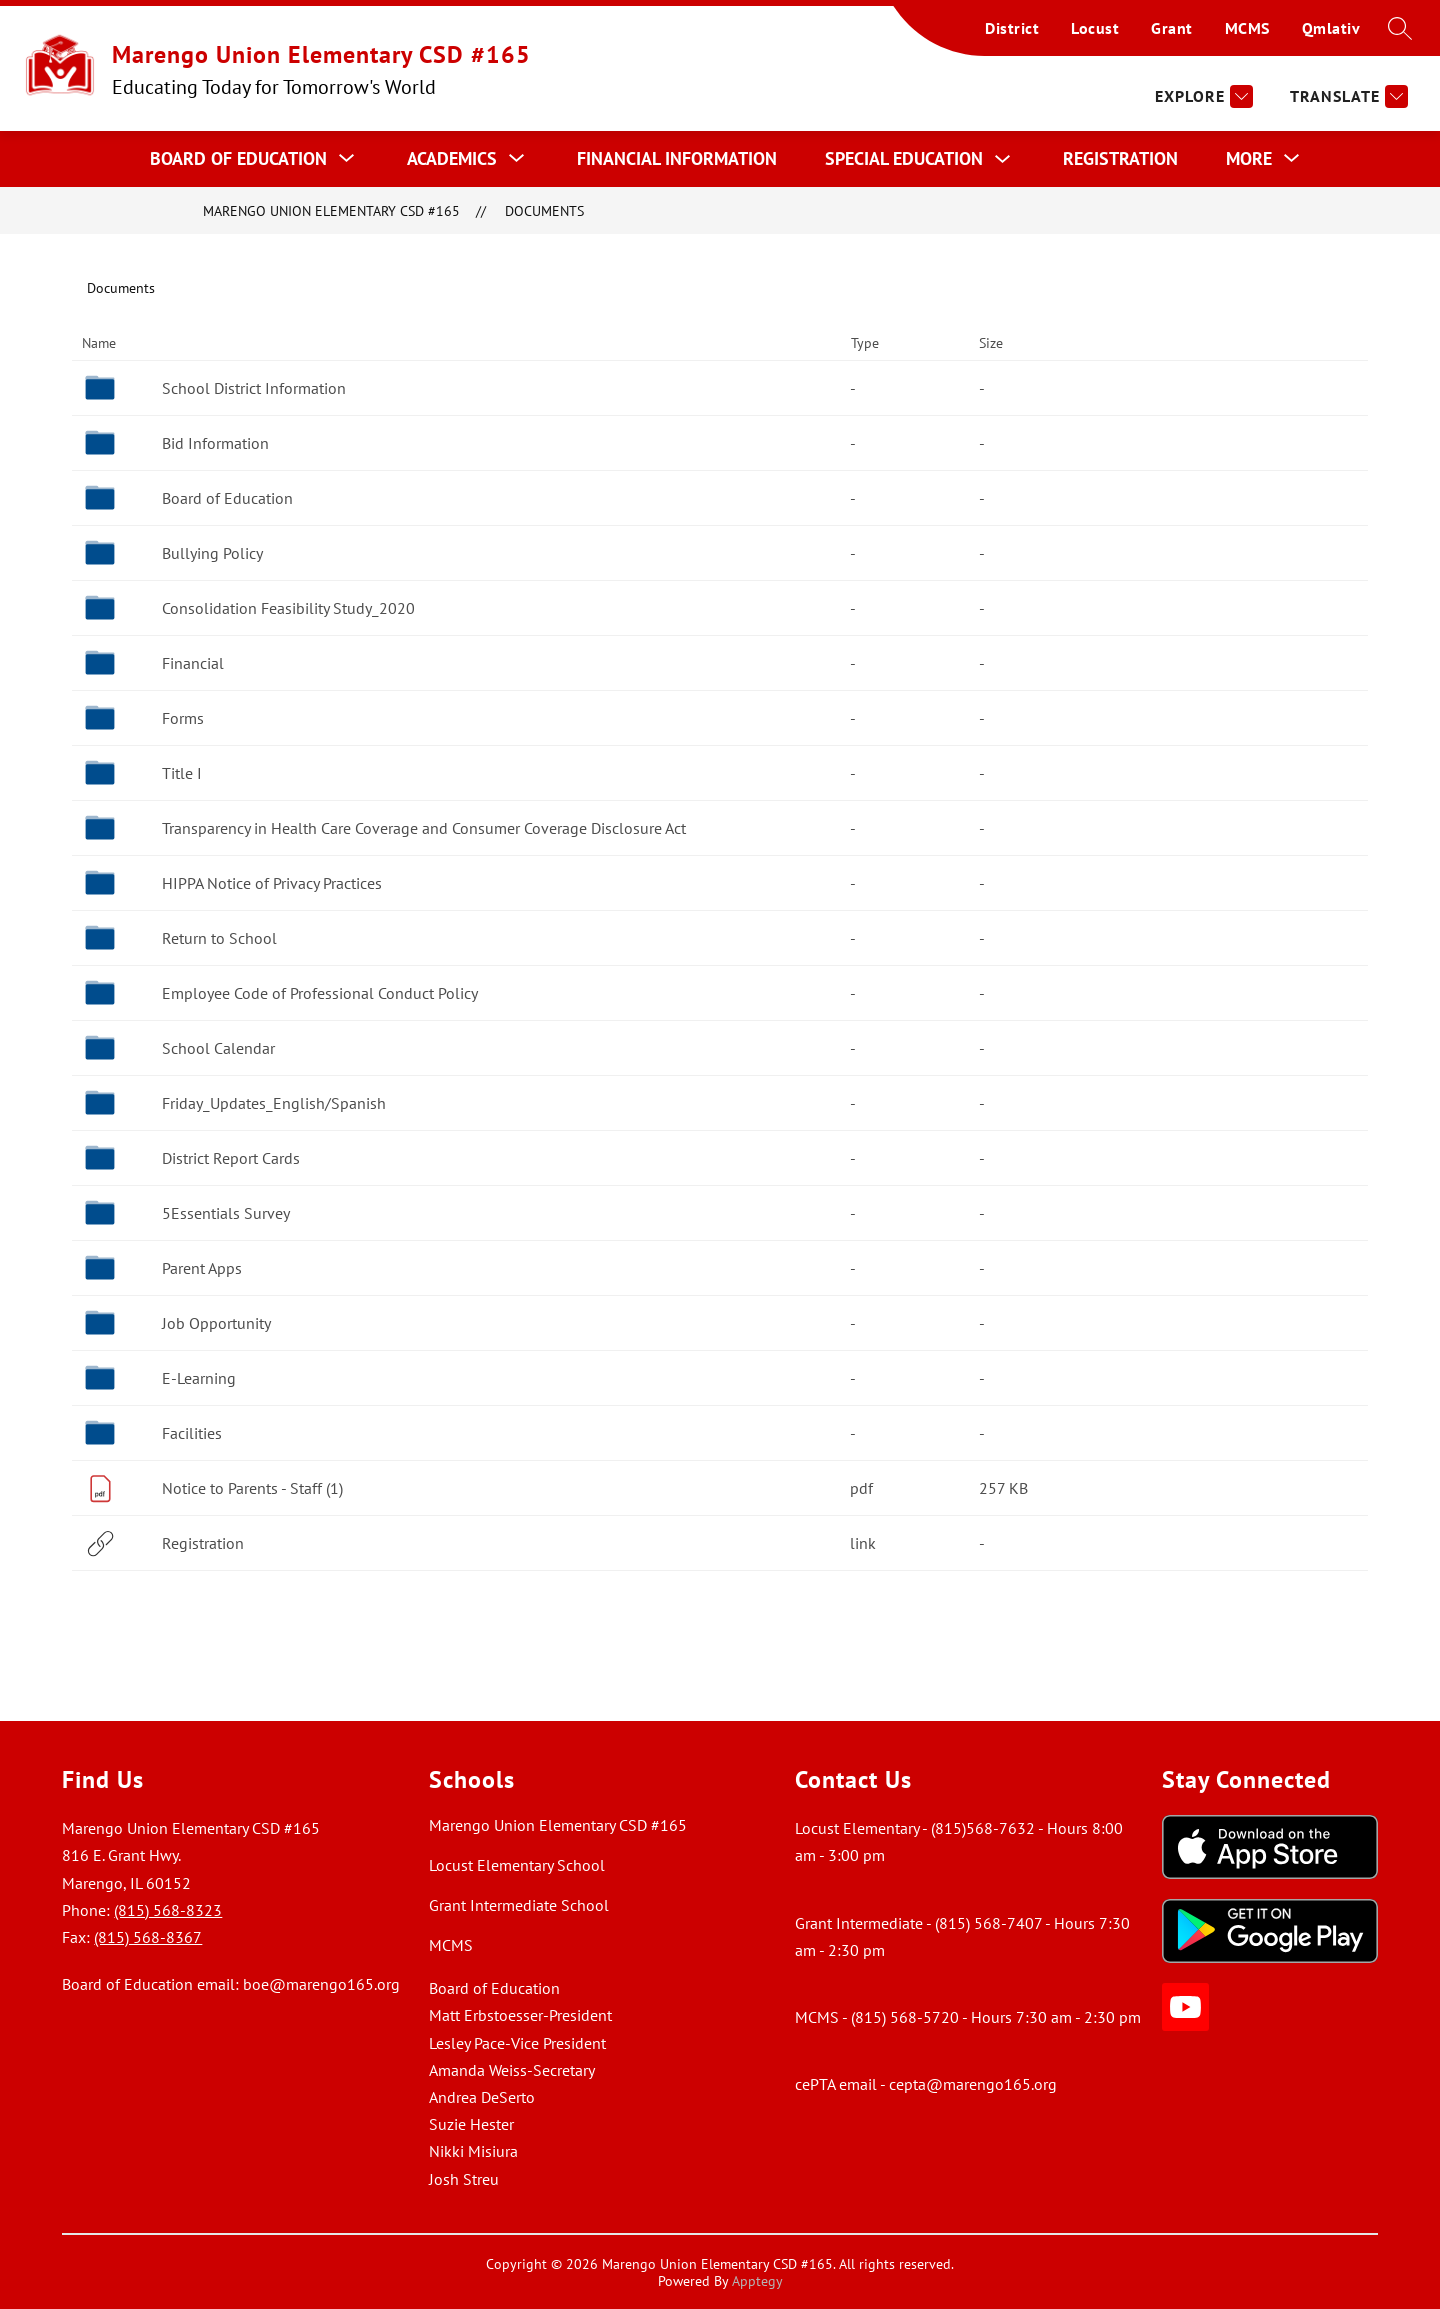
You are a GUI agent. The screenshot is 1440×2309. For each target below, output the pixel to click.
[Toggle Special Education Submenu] (1003, 159)
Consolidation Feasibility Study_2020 (288, 608)
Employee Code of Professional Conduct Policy (320, 993)
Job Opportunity (216, 1323)
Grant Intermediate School (519, 1905)
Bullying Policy (212, 553)
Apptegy (757, 2280)
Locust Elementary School (517, 1865)
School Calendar (218, 1048)
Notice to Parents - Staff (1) (252, 1488)
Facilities (192, 1433)
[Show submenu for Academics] (452, 159)
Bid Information (215, 443)
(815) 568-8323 (168, 1910)
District (1012, 28)
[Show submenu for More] (1249, 159)
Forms (183, 718)
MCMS (1247, 28)
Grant (1172, 28)
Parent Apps (202, 1268)
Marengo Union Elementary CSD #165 (331, 210)
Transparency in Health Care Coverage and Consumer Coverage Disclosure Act (424, 828)
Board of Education (227, 498)
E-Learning (199, 1378)
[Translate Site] (1346, 96)
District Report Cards (231, 1158)
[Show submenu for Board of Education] (238, 159)
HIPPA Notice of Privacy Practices (272, 883)
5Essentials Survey (226, 1213)
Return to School (219, 938)
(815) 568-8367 (148, 1937)
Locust (1095, 28)
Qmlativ (1331, 28)
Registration (1120, 158)
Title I (182, 773)
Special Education (904, 158)
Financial (193, 663)
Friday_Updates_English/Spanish (274, 1103)
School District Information (254, 388)
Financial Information (677, 158)
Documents (544, 210)
